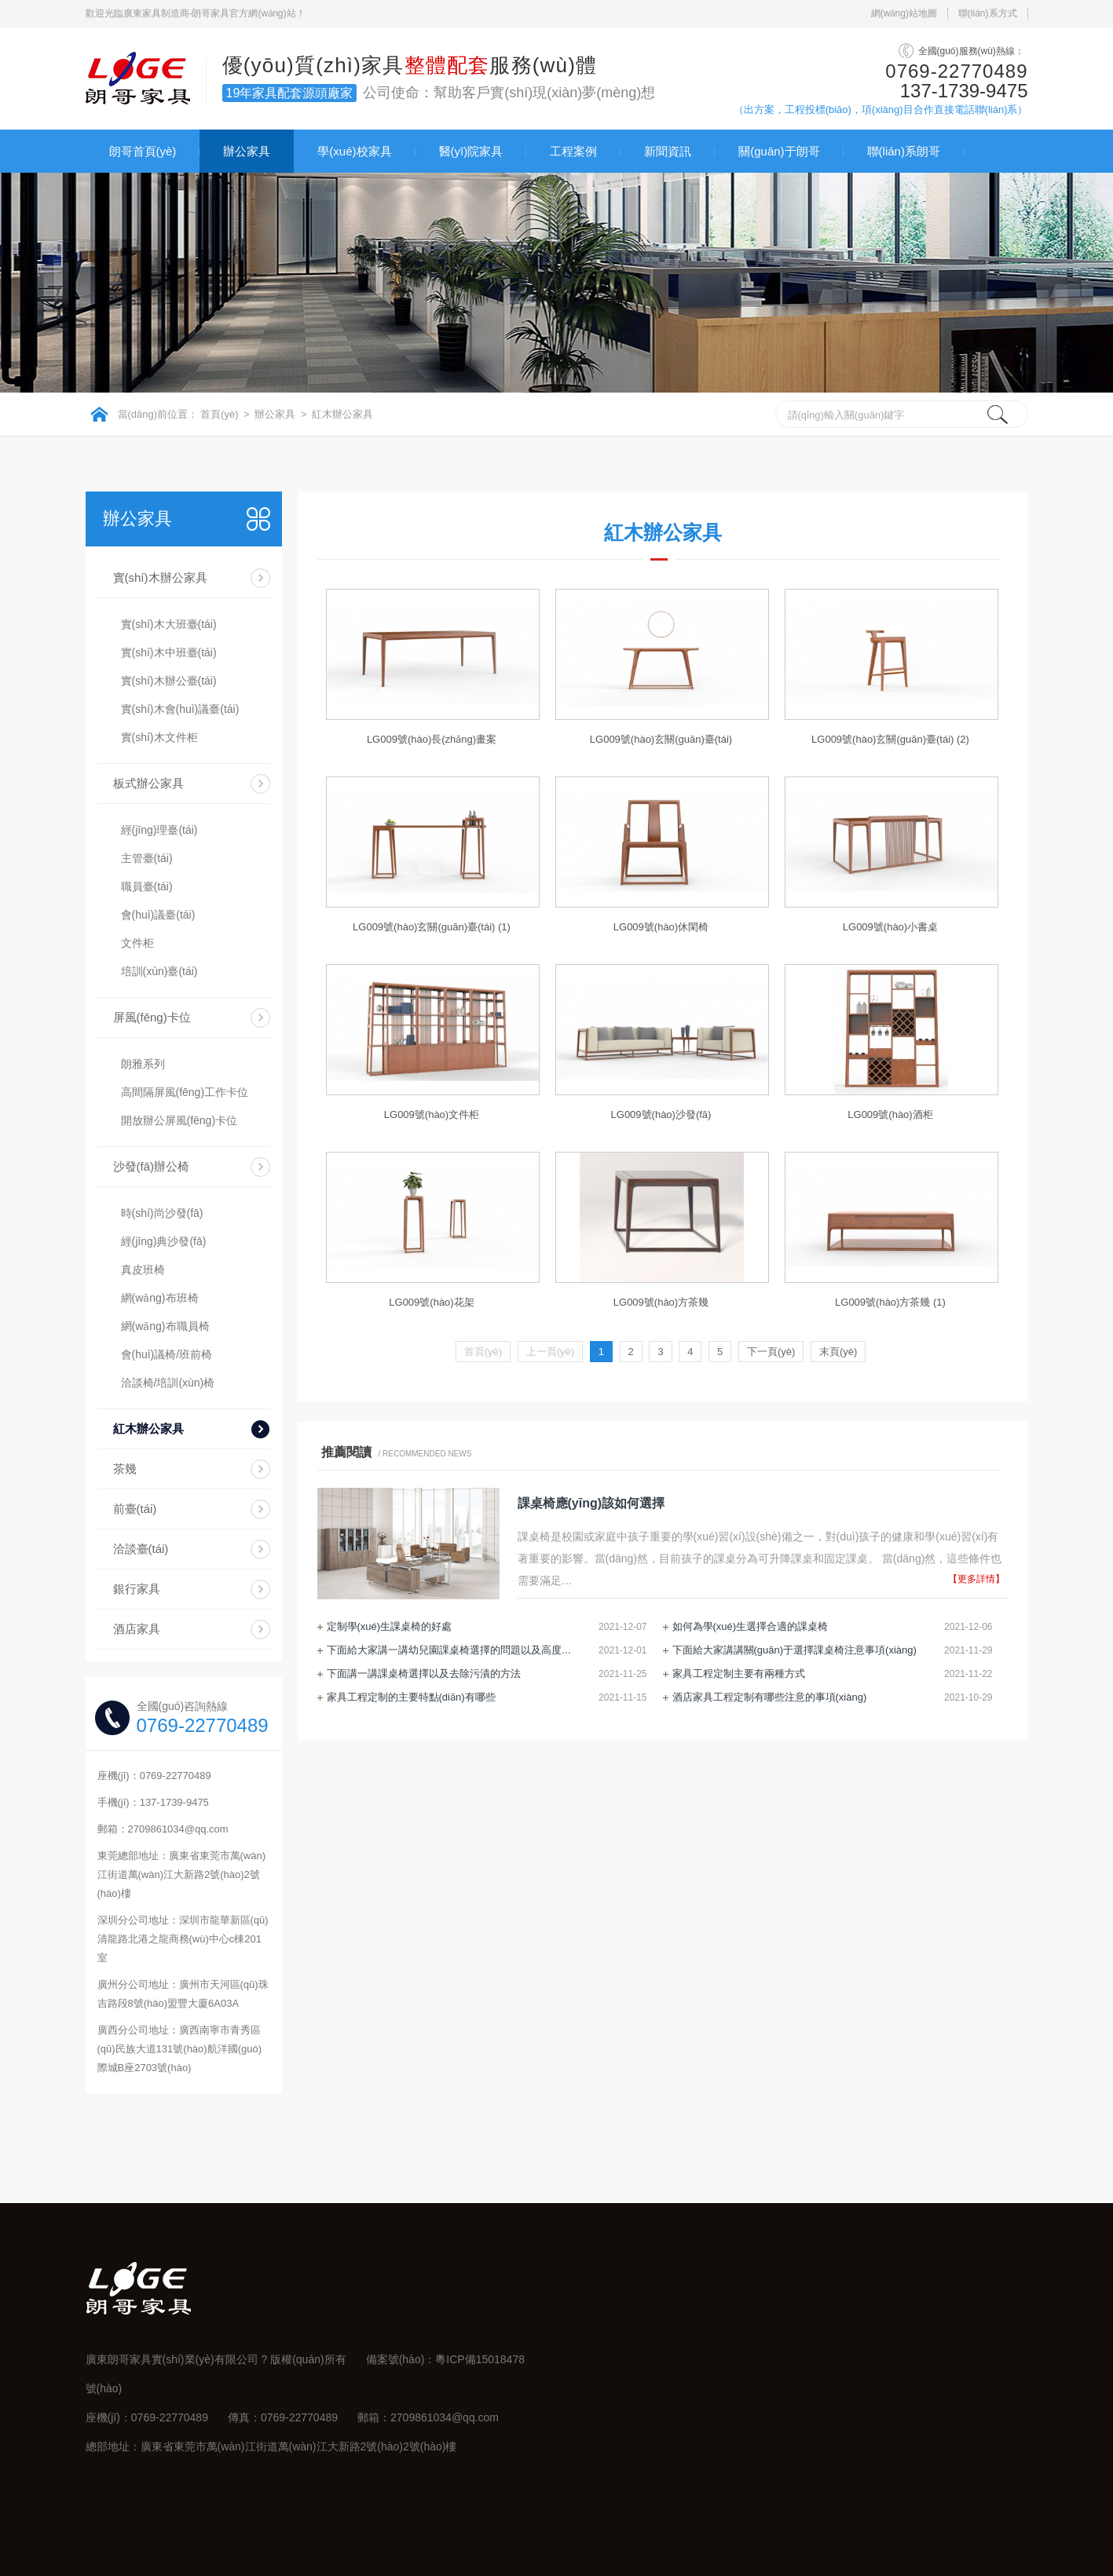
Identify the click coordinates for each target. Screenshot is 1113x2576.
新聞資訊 (667, 151)
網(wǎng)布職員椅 (165, 1326)
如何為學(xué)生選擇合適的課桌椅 (750, 1626)
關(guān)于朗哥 (778, 151)
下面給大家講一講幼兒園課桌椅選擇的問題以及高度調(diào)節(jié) (452, 1650)
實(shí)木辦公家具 (160, 577)
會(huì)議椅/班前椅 (167, 1354)
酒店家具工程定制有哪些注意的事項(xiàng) (769, 1697)
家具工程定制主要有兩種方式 (738, 1673)
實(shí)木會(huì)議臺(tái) (180, 709)
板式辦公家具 (148, 783)
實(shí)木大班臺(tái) (169, 624)
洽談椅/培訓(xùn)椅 (168, 1382)
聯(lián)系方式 (987, 13)
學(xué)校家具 (354, 151)
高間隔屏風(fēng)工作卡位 (185, 1092)
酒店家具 (136, 1628)
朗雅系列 (143, 1064)
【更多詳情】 (976, 1578)
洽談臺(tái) (141, 1548)
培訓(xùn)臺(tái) (159, 971)
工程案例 (573, 151)
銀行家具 (136, 1588)
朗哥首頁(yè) (143, 151)
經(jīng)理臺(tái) (159, 830)
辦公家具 (246, 151)
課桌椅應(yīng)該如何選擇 (591, 1503)
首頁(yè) (219, 414)
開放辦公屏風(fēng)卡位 (179, 1120)
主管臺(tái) (147, 858)
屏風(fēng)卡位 (152, 1017)
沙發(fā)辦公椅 (151, 1166)
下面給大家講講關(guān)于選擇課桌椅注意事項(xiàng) (794, 1650)
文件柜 (137, 943)
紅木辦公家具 (342, 414)
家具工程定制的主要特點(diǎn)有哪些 (411, 1697)
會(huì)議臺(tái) (158, 914)
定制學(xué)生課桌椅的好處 (389, 1626)
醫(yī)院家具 (471, 151)
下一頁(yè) (771, 1351)
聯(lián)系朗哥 (903, 151)
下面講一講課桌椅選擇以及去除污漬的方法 (424, 1673)
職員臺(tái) (147, 886)
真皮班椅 (143, 1269)
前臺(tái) (135, 1508)
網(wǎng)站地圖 (904, 13)
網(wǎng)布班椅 (160, 1298)
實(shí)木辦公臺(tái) (169, 680)
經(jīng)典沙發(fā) (164, 1241)
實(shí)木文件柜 (159, 737)
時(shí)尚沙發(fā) (162, 1213)
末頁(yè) (838, 1351)
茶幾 (125, 1468)
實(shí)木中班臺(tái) (169, 652)
